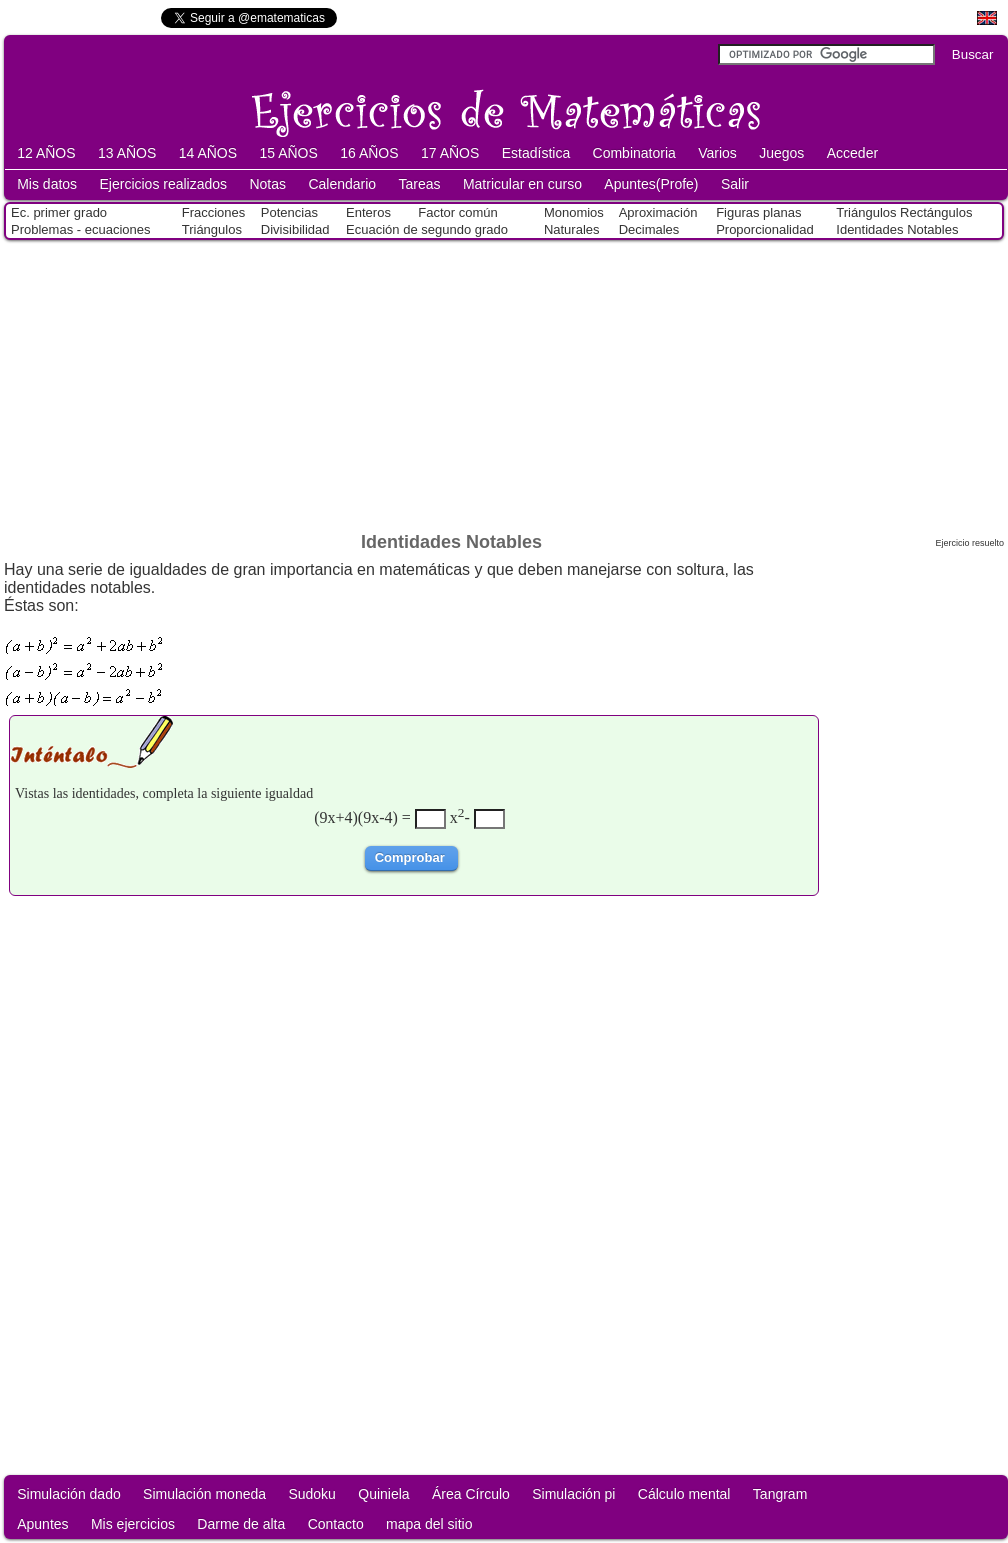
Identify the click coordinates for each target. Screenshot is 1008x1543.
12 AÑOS (46, 153)
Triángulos (212, 229)
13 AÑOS (127, 153)
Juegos (781, 153)
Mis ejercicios (133, 1524)
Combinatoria (634, 153)
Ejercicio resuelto (969, 543)
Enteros (368, 212)
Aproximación (658, 212)
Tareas (420, 184)
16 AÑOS (369, 153)
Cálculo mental (684, 1494)
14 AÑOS (208, 153)
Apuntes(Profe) (651, 184)
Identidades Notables (897, 229)
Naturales (572, 229)
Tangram (780, 1494)
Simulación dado (69, 1494)
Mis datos (47, 184)
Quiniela (383, 1494)
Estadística (536, 153)
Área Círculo (471, 1494)
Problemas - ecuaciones (80, 229)
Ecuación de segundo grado (427, 229)
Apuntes (42, 1524)
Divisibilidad (295, 229)
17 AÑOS (450, 153)
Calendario (342, 184)
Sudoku (311, 1494)
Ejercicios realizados (163, 184)
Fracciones (214, 212)
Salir (735, 184)
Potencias (289, 212)
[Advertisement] (504, 382)
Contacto (336, 1524)
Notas (267, 184)
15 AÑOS (288, 153)
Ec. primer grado (59, 212)
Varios (717, 153)
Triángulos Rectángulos (904, 212)
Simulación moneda (204, 1494)
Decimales (649, 229)
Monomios (574, 212)
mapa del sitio (429, 1524)
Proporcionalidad (765, 229)
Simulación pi (573, 1494)
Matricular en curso (522, 184)
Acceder (852, 153)
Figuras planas (758, 212)
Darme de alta (241, 1524)
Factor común (457, 212)
